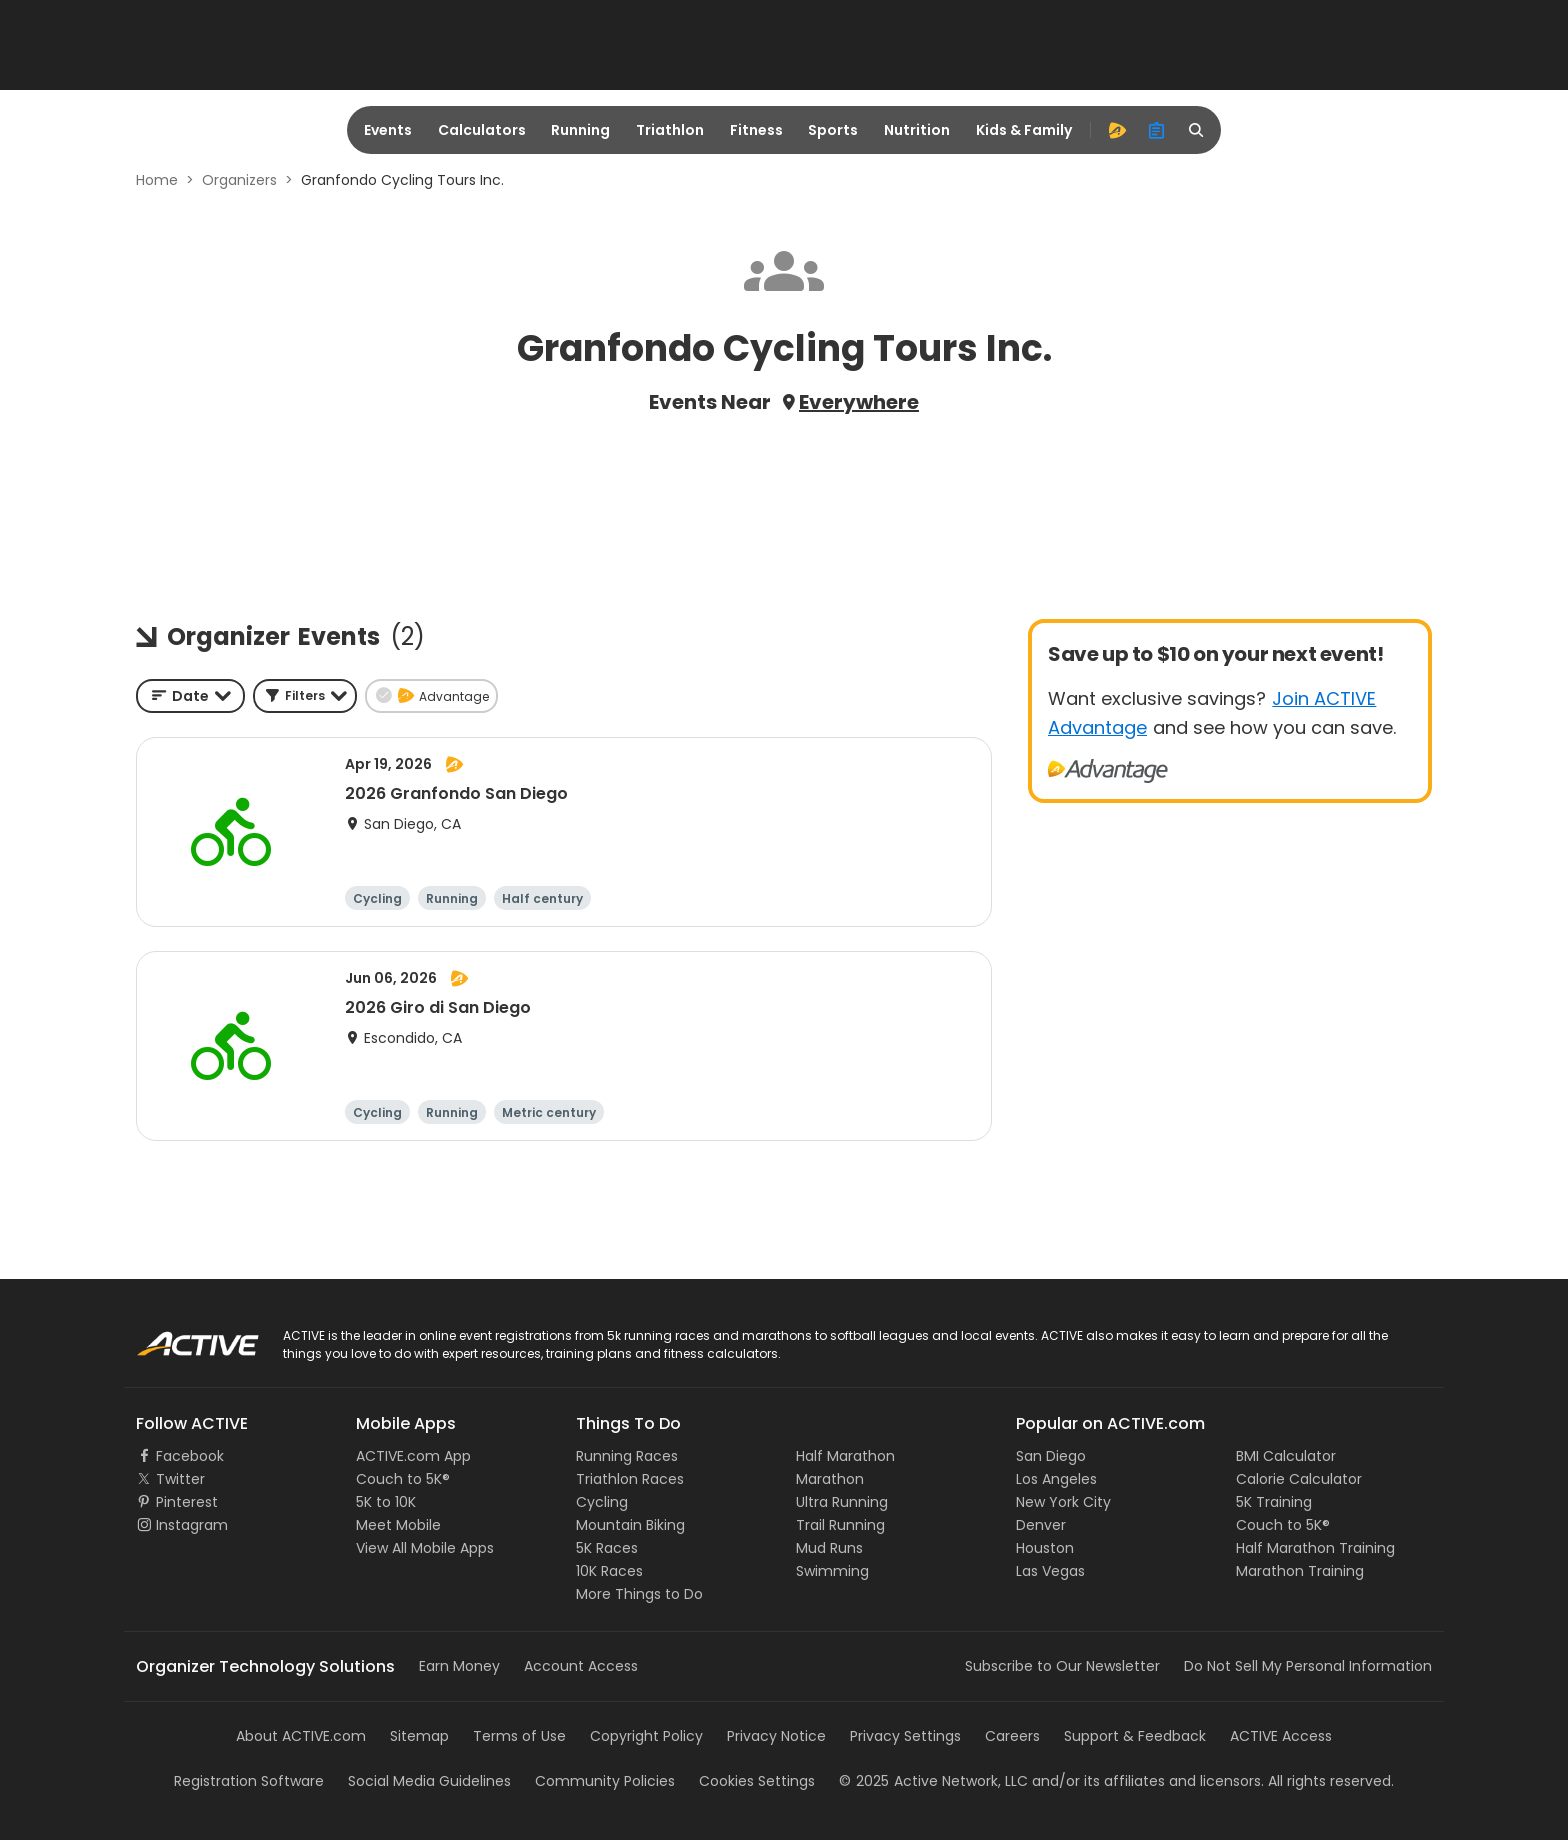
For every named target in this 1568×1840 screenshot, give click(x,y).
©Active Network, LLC (933, 1781)
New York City (1063, 1502)
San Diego (1051, 1456)
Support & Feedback (1135, 1736)
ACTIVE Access (1281, 1736)
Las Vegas (1050, 1571)
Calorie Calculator (1299, 1479)
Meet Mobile (398, 1525)
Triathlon (670, 130)
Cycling (602, 1502)
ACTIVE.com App (413, 1456)
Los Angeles (1056, 1479)
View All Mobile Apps (425, 1548)
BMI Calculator (1286, 1456)
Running (580, 130)
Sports (833, 130)
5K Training (1274, 1502)
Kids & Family (1024, 130)
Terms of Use (519, 1736)
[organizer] (1157, 130)
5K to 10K (386, 1502)
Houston (1045, 1548)
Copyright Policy (646, 1736)
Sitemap (419, 1736)
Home (157, 180)
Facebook (190, 1456)
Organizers (239, 180)
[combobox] (190, 696)
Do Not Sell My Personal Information (1308, 1666)
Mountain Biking (630, 1525)
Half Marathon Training (1315, 1548)
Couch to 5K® (403, 1479)
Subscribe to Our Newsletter (1062, 1666)
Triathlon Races (630, 1479)
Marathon (830, 1479)
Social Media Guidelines (429, 1781)
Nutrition (917, 130)
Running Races (627, 1456)
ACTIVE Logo (178, 1337)
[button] (305, 696)
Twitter (180, 1479)
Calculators (482, 130)
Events (388, 130)
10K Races (609, 1571)
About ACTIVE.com (301, 1736)
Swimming (832, 1571)
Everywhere (859, 402)
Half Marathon (845, 1456)
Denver (1041, 1525)
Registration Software (249, 1781)
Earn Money (459, 1666)
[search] (1197, 130)
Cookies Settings (757, 1781)
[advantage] (1117, 130)
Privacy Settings (905, 1736)
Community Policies (605, 1781)
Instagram (192, 1525)
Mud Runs (829, 1548)
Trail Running (840, 1525)
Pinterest (187, 1502)
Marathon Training (1300, 1571)
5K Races (607, 1548)
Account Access (581, 1666)
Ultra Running (842, 1502)
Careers (1012, 1736)
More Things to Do (639, 1594)
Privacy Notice (776, 1736)
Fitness (756, 130)
